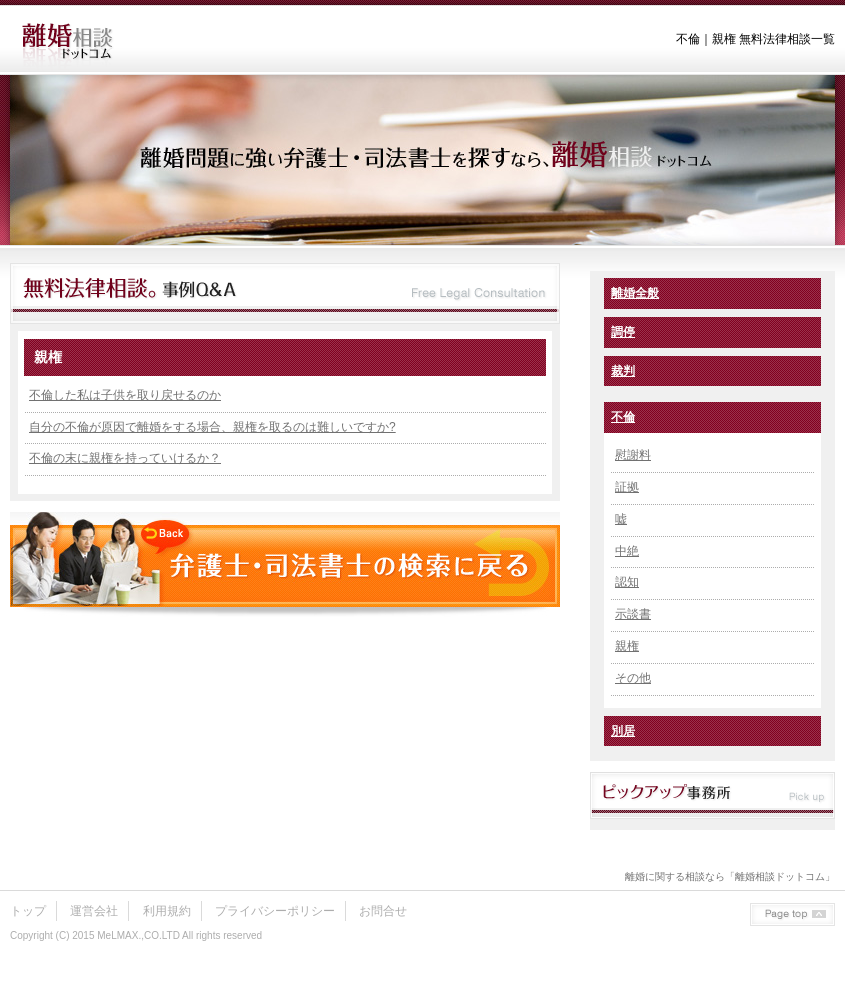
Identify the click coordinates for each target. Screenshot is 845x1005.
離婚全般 (635, 293)
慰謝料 (633, 455)
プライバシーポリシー (275, 911)
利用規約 (167, 911)
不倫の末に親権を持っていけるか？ (125, 458)
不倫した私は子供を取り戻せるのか (125, 395)
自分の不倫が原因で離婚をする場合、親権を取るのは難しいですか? (212, 427)
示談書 (633, 614)
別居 (623, 731)
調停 (623, 332)
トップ (28, 911)
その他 (633, 678)
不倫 (623, 417)
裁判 (623, 371)
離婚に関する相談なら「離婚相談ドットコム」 (730, 876)
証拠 (627, 487)
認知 (627, 582)
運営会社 (94, 911)
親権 (627, 646)
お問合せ (383, 911)
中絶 (627, 551)
